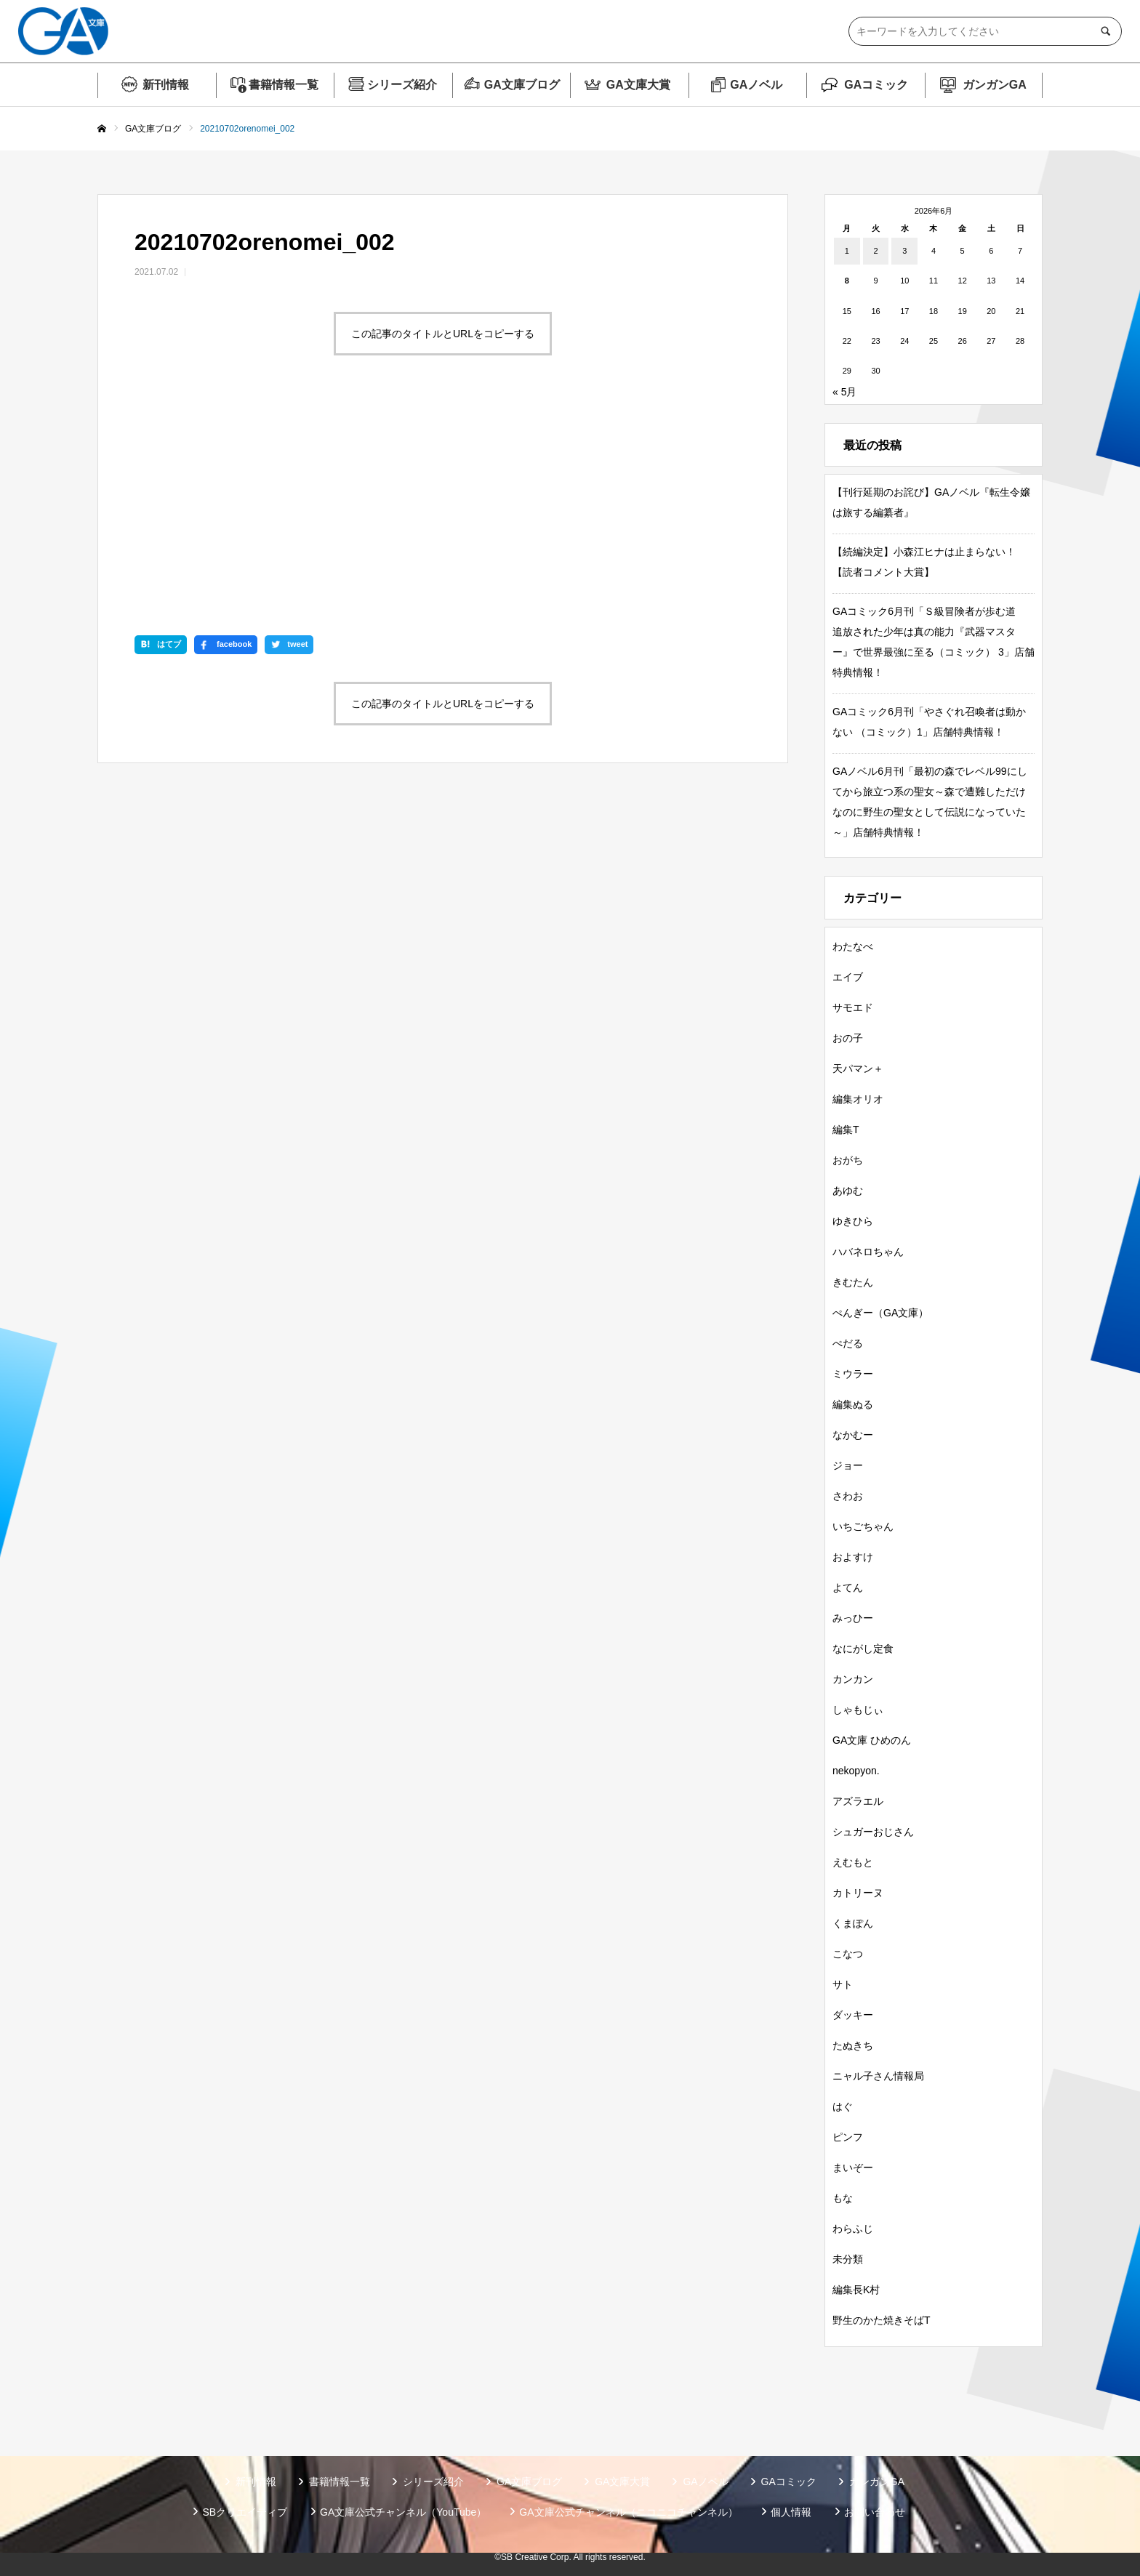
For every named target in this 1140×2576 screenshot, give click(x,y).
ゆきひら (852, 1221)
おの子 (847, 1038)
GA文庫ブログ (522, 85)
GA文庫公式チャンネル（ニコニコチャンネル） (628, 2512)
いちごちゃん (863, 1526)
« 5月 (844, 392)
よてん (847, 1587)
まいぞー (852, 2167)
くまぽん (852, 1923)
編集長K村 (856, 2289)
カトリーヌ (857, 1893)
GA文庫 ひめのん (871, 1740)
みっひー (852, 1618)
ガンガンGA (995, 85)
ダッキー (852, 2015)
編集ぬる (852, 1404)
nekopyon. (856, 1770)
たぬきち (852, 2045)
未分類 (847, 2259)
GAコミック (876, 85)
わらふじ (852, 2228)
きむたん (852, 1282)
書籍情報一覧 (283, 85)
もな (842, 2198)
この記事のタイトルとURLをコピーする (442, 333)
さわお (847, 1496)
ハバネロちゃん (868, 1251)
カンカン (852, 1679)
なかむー (852, 1435)
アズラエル (857, 1801)
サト (842, 1984)
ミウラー (852, 1374)
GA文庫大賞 (638, 85)
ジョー (847, 1465)
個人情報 (791, 2512)
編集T (845, 1129)
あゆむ (847, 1190)
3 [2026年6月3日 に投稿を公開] (904, 250)
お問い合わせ (874, 2512)
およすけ (852, 1557)
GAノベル (756, 85)
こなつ (847, 1954)
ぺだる (847, 1343)
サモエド (852, 1007)
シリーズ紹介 (402, 85)
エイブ (847, 977)
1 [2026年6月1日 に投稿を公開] (847, 250)
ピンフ (847, 2137)
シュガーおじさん (873, 1832)
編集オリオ (857, 1099)
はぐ (842, 2106)
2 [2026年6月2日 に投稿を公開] (875, 250)
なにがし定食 (863, 1648)
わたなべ (852, 946)
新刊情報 (165, 85)
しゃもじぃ (857, 1709)
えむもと (852, 1862)
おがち (847, 1160)
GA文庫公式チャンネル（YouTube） (403, 2512)
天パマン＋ (857, 1068)
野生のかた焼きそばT (881, 2320)
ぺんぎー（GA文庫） (880, 1313)
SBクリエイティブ (244, 2512)
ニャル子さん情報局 (878, 2076)
